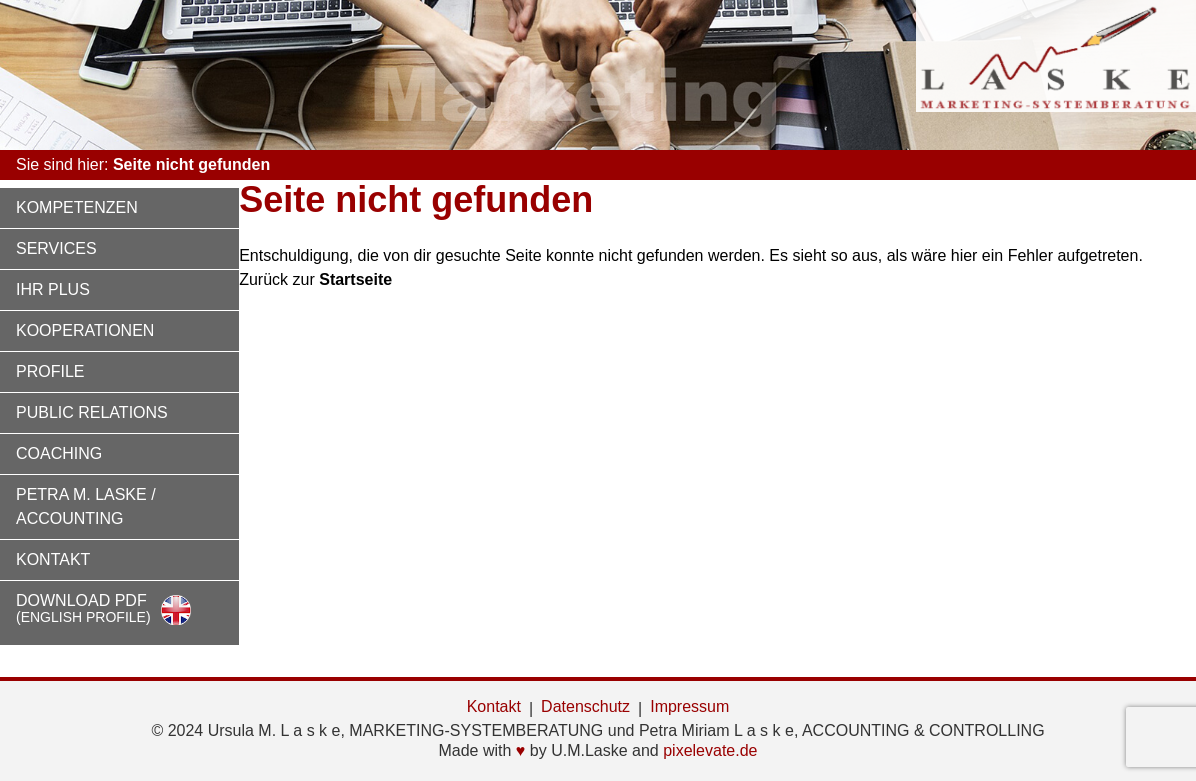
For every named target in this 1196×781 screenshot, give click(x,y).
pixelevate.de (710, 750)
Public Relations (92, 412)
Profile (50, 371)
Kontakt (53, 559)
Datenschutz (585, 706)
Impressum (689, 706)
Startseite (355, 279)
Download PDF (83, 608)
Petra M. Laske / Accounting (86, 506)
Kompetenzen (77, 207)
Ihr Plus (53, 289)
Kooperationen (85, 330)
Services (56, 248)
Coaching (59, 453)
